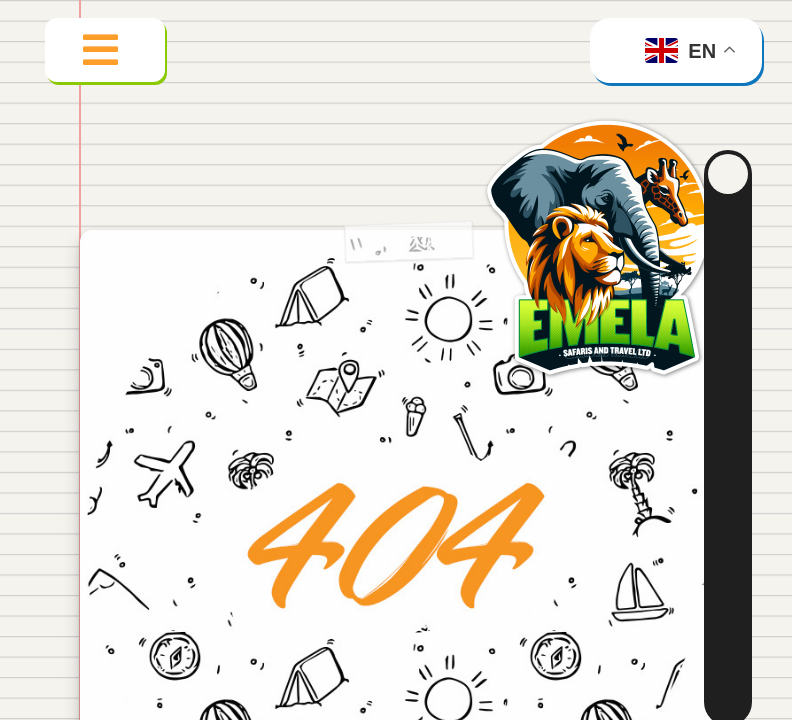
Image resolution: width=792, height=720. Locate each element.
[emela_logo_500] (607, 114)
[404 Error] (396, 250)
